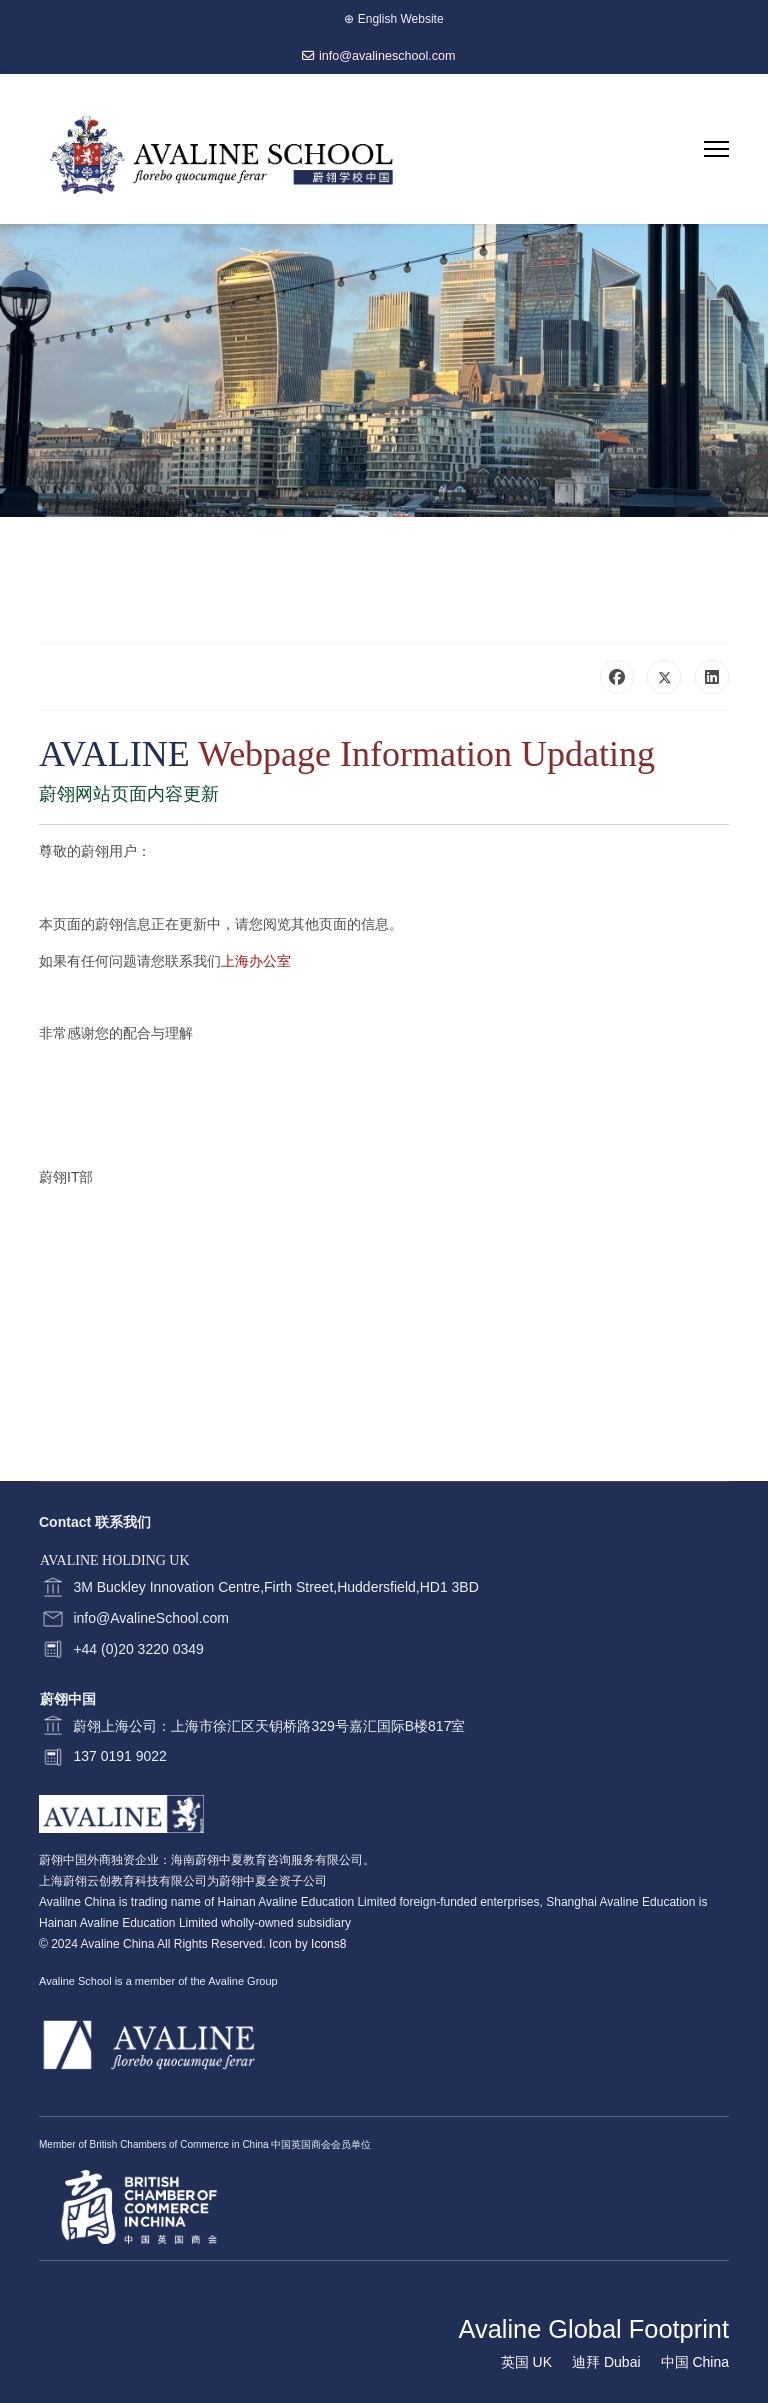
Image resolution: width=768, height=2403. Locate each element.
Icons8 (328, 1944)
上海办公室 (256, 961)
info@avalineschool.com (387, 56)
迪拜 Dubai (606, 2362)
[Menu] (716, 149)
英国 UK (526, 2362)
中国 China (695, 2362)
